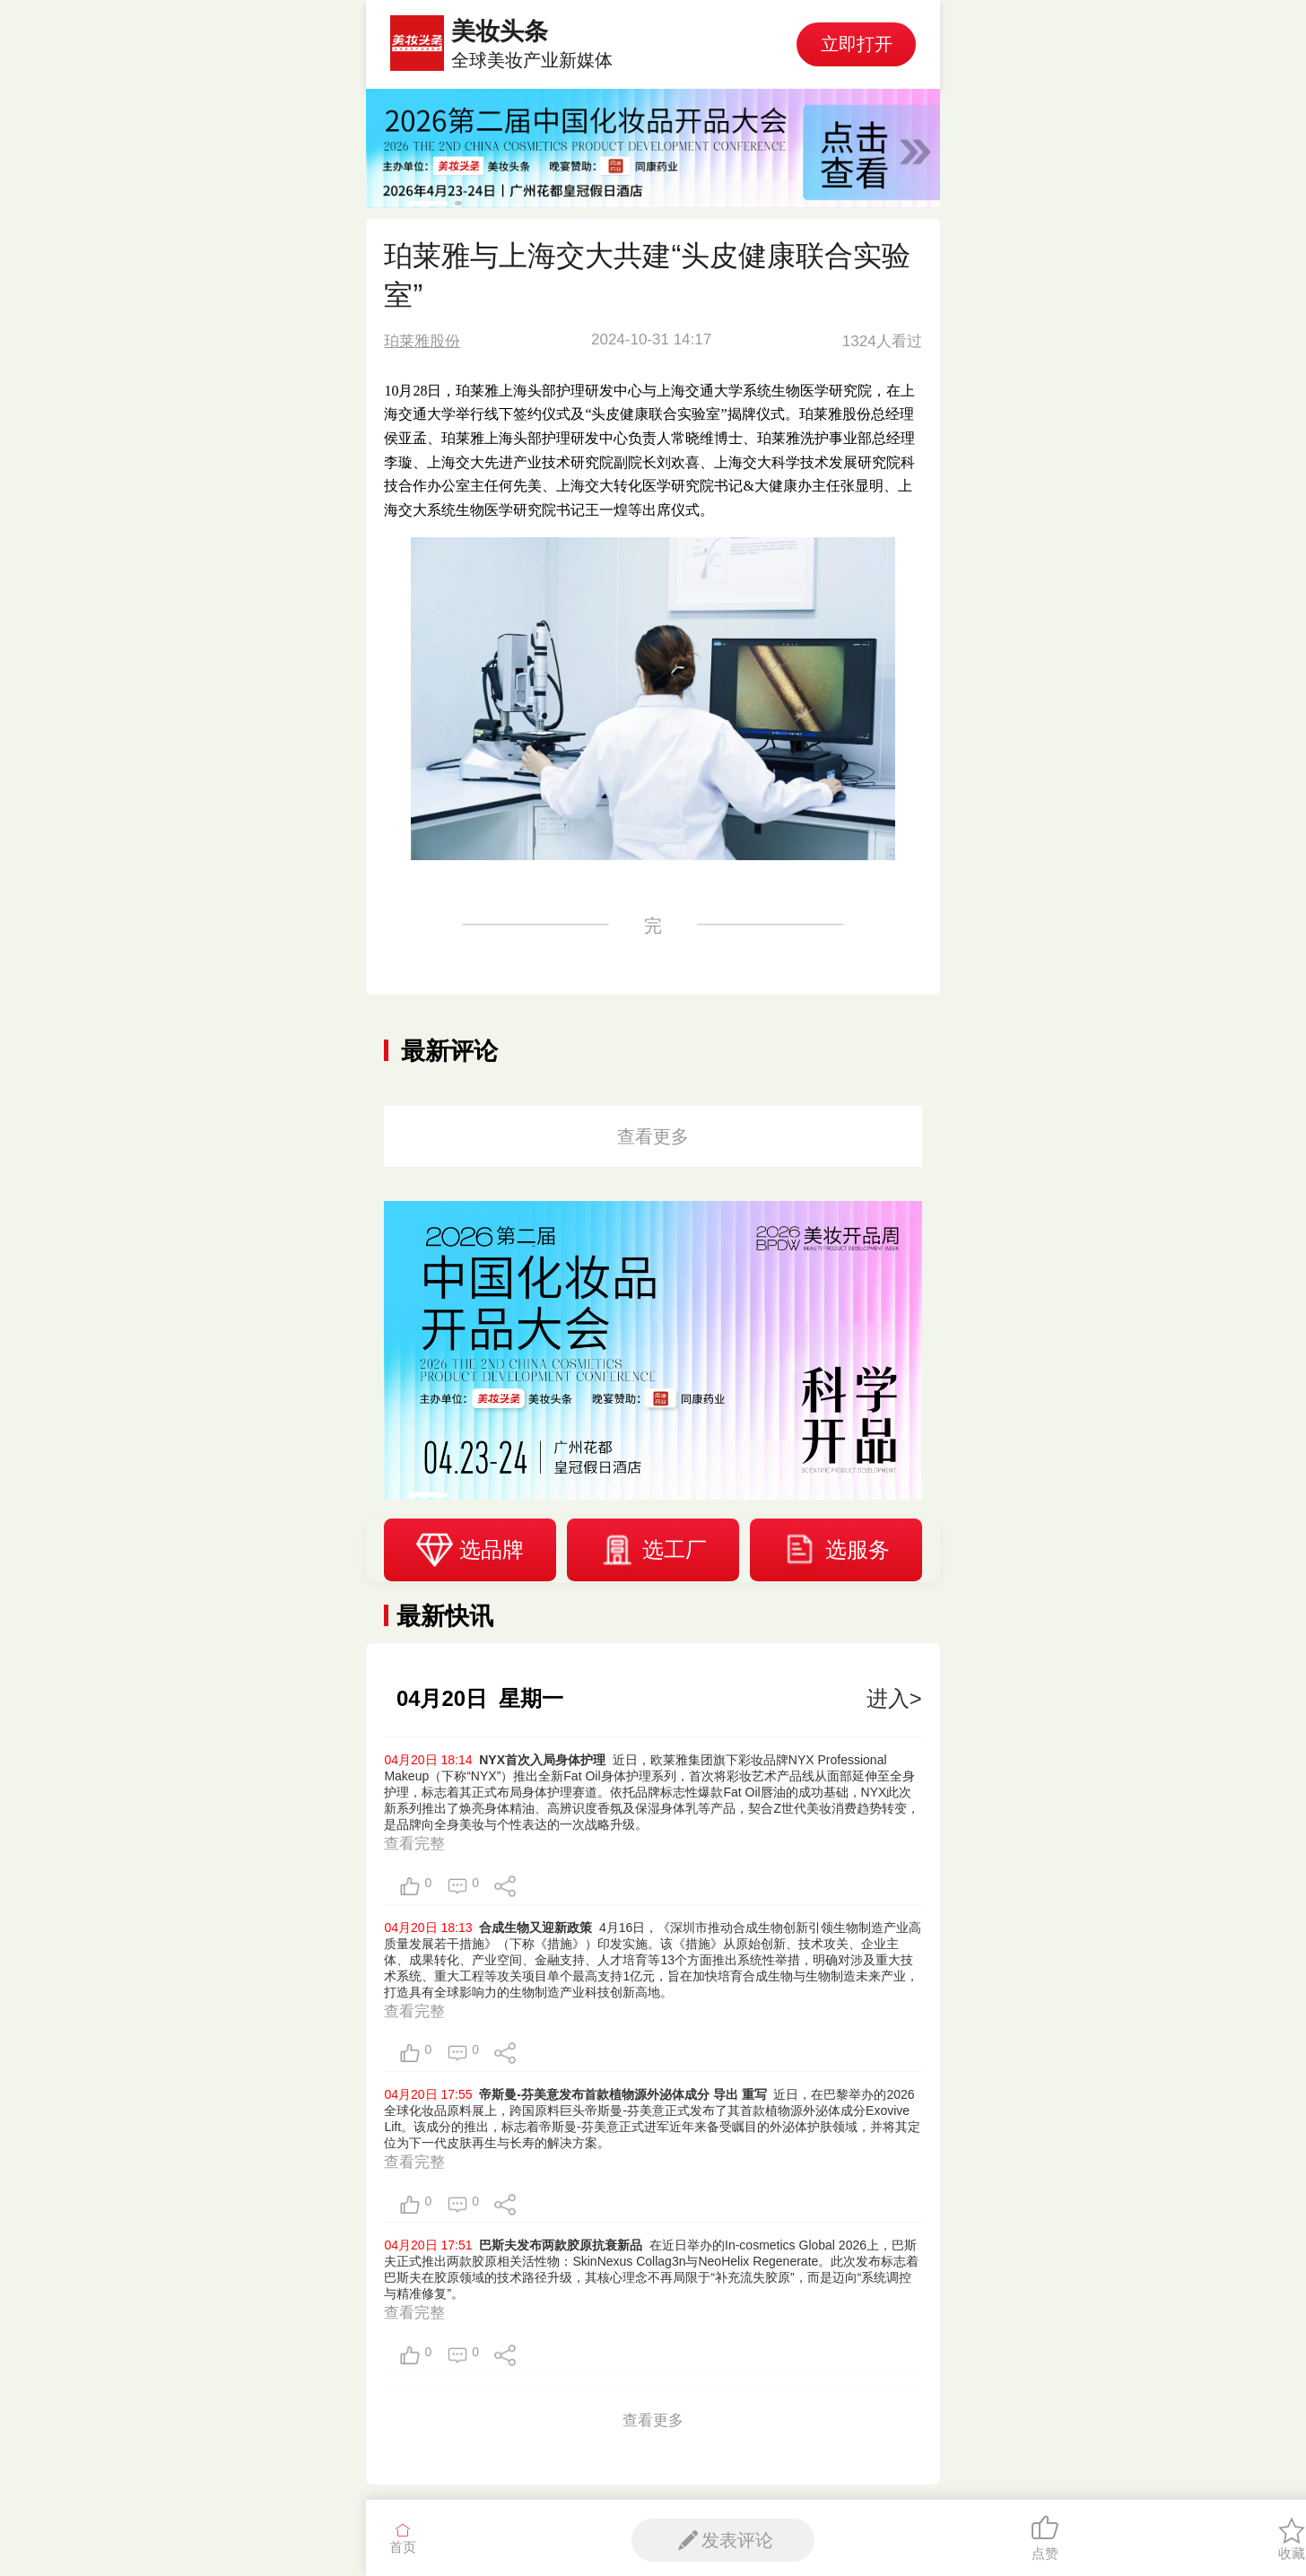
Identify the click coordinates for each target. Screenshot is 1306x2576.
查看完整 (414, 1843)
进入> (894, 1698)
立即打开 (856, 44)
